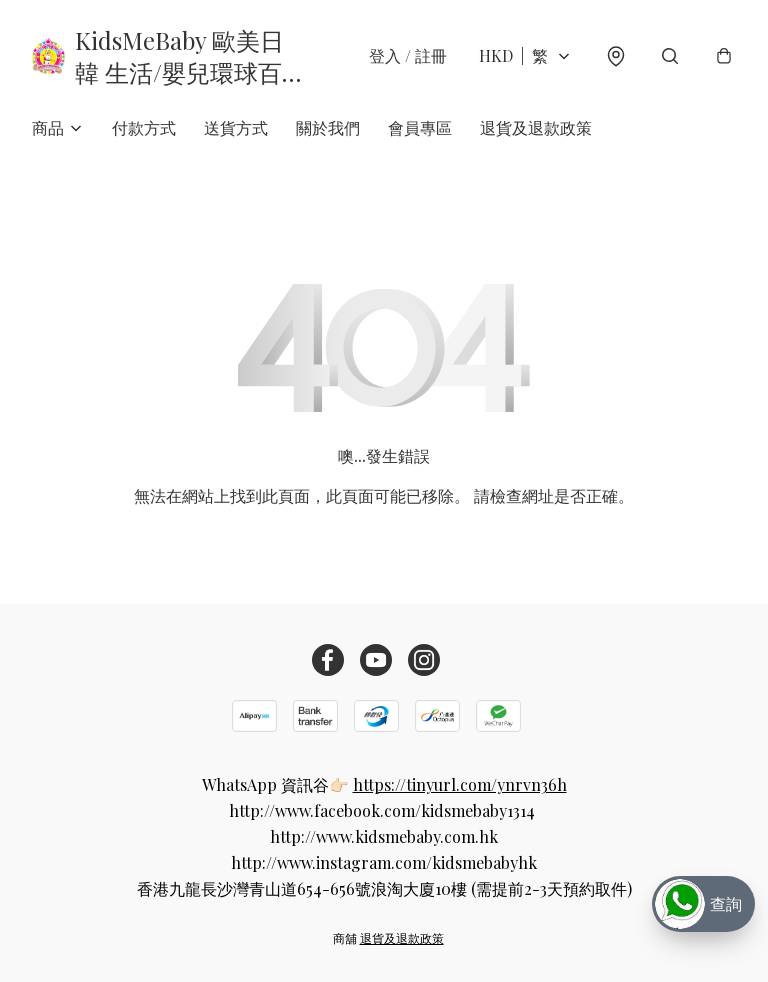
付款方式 (144, 127)
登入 (408, 55)
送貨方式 (236, 127)
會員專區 (420, 127)
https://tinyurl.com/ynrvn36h (460, 784)
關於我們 (328, 127)
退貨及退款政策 (536, 127)
